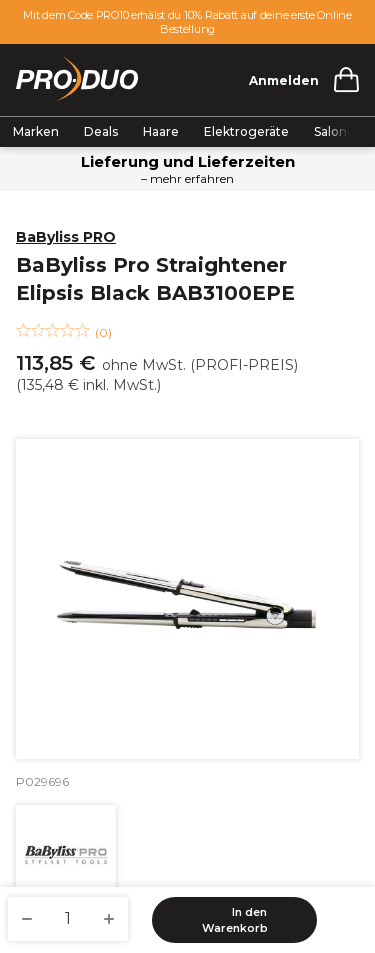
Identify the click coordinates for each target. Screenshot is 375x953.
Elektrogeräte (246, 131)
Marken (36, 131)
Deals (101, 131)
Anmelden (284, 80)
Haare (161, 131)
